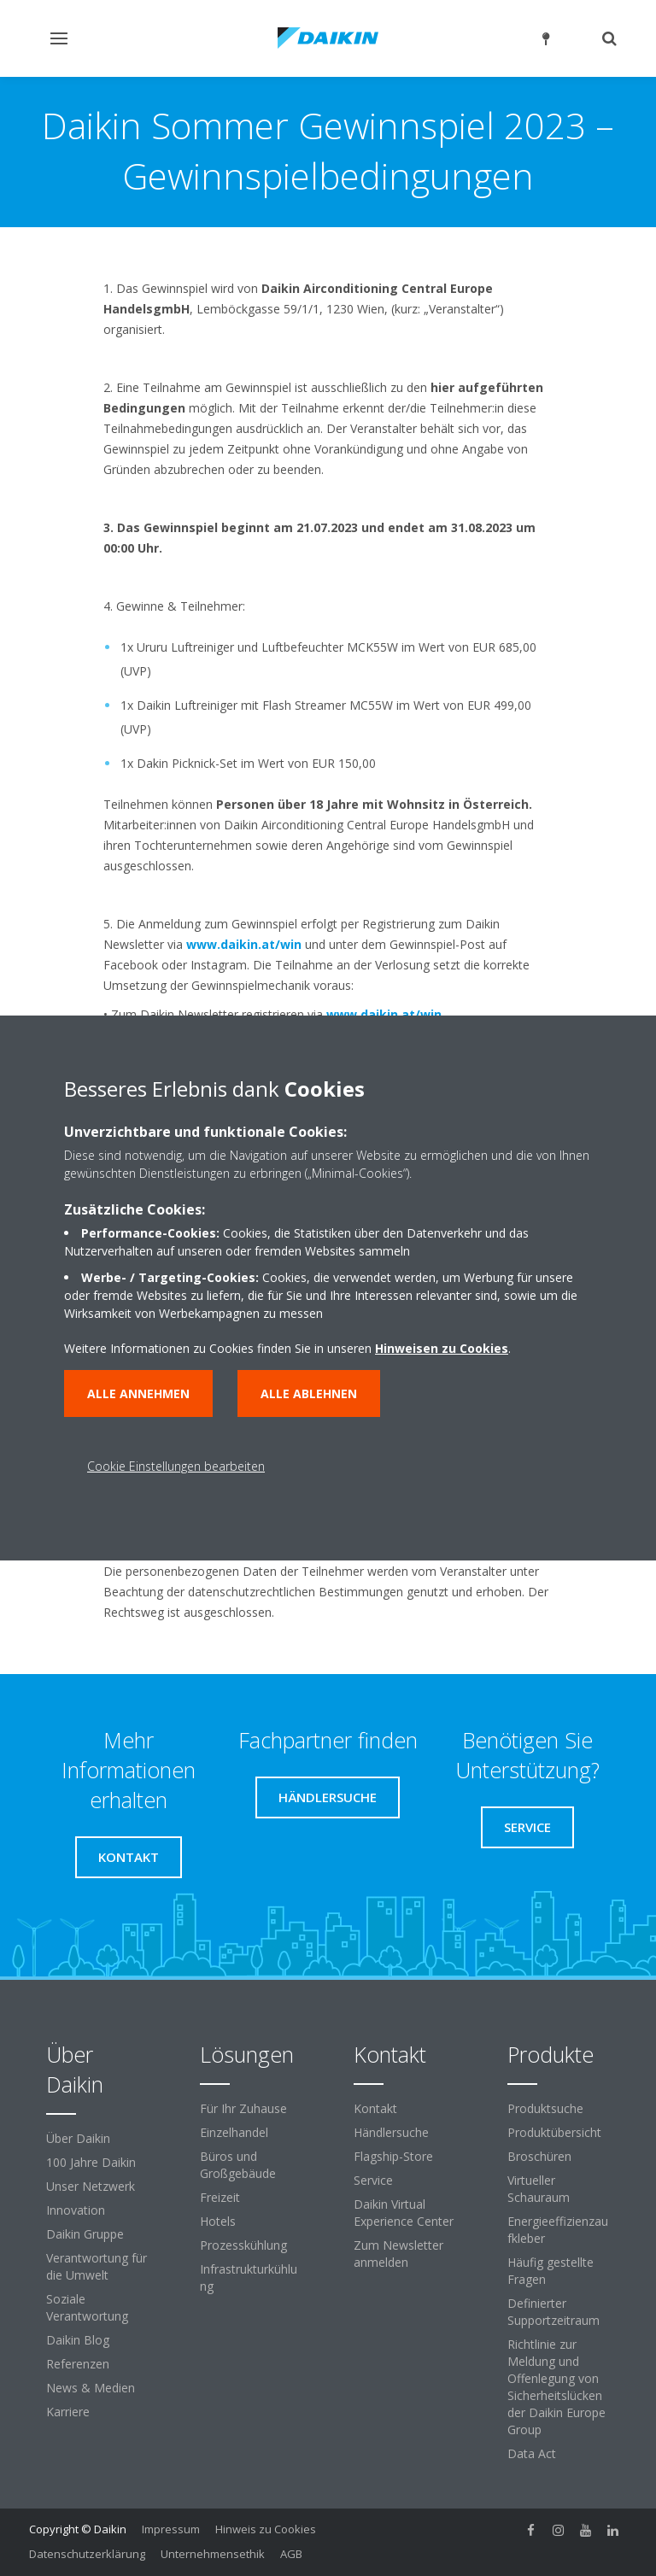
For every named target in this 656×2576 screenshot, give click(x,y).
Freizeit (220, 2197)
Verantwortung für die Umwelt (96, 2266)
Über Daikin (78, 2138)
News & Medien (90, 2388)
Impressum (171, 2529)
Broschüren (539, 2156)
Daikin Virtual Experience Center (404, 2212)
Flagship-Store (393, 2156)
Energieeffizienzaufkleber (557, 2229)
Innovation (75, 2210)
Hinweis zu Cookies (265, 2529)
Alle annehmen (138, 1393)
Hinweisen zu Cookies (441, 1348)
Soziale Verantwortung (87, 2307)
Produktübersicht (554, 2132)
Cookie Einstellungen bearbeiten (176, 1466)
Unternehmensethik (213, 2553)
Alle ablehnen (309, 1393)
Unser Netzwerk (90, 2186)
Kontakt (375, 2108)
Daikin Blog (77, 2340)
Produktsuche (545, 2108)
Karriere (68, 2411)
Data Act (531, 2453)
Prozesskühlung (243, 2245)
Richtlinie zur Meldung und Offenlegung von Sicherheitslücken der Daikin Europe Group (556, 2387)
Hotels (218, 2221)
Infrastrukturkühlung (248, 2277)
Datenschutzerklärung (87, 2553)
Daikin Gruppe (85, 2234)
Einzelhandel (234, 2132)
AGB (291, 2553)
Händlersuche (391, 2132)
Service (373, 2180)
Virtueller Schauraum (538, 2188)
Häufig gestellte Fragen (550, 2270)
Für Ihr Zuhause (243, 2108)
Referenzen (77, 2364)
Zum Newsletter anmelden (398, 2253)
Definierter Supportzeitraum (553, 2311)
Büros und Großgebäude (238, 2164)
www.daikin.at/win (244, 944)
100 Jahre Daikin (91, 2162)
